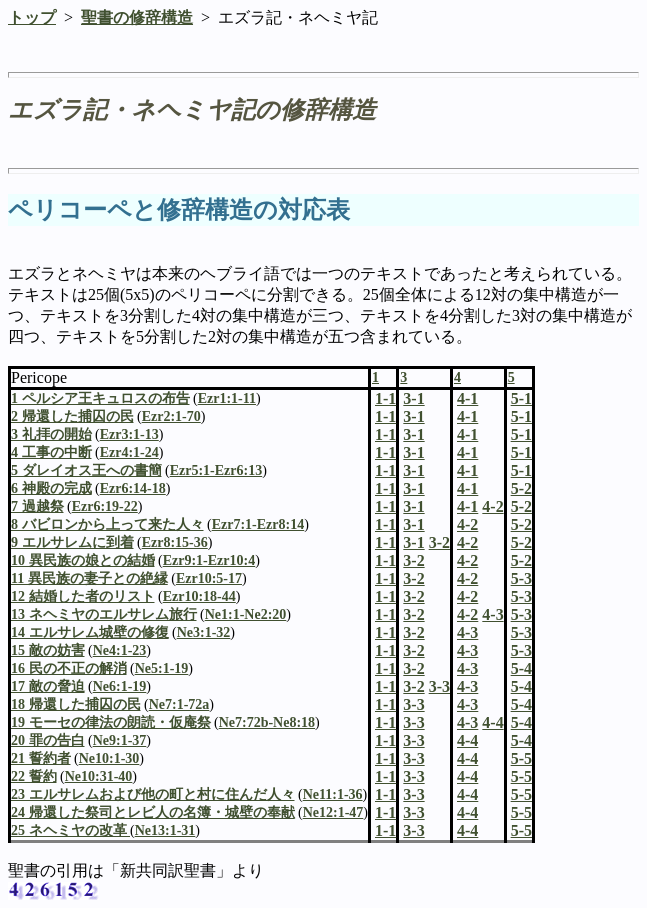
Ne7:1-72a (179, 704)
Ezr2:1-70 (171, 416)
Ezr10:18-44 (199, 596)
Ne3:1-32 (204, 632)
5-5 (521, 776)
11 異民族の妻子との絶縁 (89, 578)
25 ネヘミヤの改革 (70, 830)
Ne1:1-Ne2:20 (246, 614)
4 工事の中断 (51, 452)
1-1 (385, 416)
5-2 (521, 506)
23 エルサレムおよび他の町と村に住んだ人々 (153, 794)
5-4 (521, 686)
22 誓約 (34, 776)
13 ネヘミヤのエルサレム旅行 (104, 614)
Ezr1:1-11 (227, 398)
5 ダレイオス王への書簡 (86, 470)
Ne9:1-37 (120, 740)
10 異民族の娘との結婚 (83, 560)
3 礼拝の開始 (51, 434)
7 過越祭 (37, 506)
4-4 (467, 740)
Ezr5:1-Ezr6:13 (216, 470)
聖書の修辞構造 (137, 17)
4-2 (467, 524)
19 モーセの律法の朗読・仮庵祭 (111, 722)
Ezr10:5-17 (209, 578)
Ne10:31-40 (99, 776)
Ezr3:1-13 (129, 434)
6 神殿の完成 (51, 488)
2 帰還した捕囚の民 (72, 416)
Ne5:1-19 (162, 668)
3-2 (413, 560)
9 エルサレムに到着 (72, 542)
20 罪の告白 (48, 740)
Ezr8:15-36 (175, 542)
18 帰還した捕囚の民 (76, 704)
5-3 (521, 596)
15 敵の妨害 (48, 650)
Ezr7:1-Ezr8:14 (258, 524)
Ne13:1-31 (165, 830)
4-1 (467, 416)
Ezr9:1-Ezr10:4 (209, 560)
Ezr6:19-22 (105, 506)
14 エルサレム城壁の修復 (90, 632)
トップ (32, 17)
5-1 (521, 416)
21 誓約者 (41, 758)
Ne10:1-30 (109, 758)
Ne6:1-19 (120, 686)
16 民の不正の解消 (69, 668)
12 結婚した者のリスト (83, 596)
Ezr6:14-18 (133, 488)
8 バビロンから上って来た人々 (107, 524)
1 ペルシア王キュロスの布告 (100, 398)
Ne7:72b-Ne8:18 (267, 722)
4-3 (467, 632)
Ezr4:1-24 (129, 452)
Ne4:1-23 (120, 650)
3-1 (413, 416)
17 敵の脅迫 (48, 686)
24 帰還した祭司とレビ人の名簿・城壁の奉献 (153, 812)
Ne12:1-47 (333, 812)
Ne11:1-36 (333, 794)
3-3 (413, 704)
